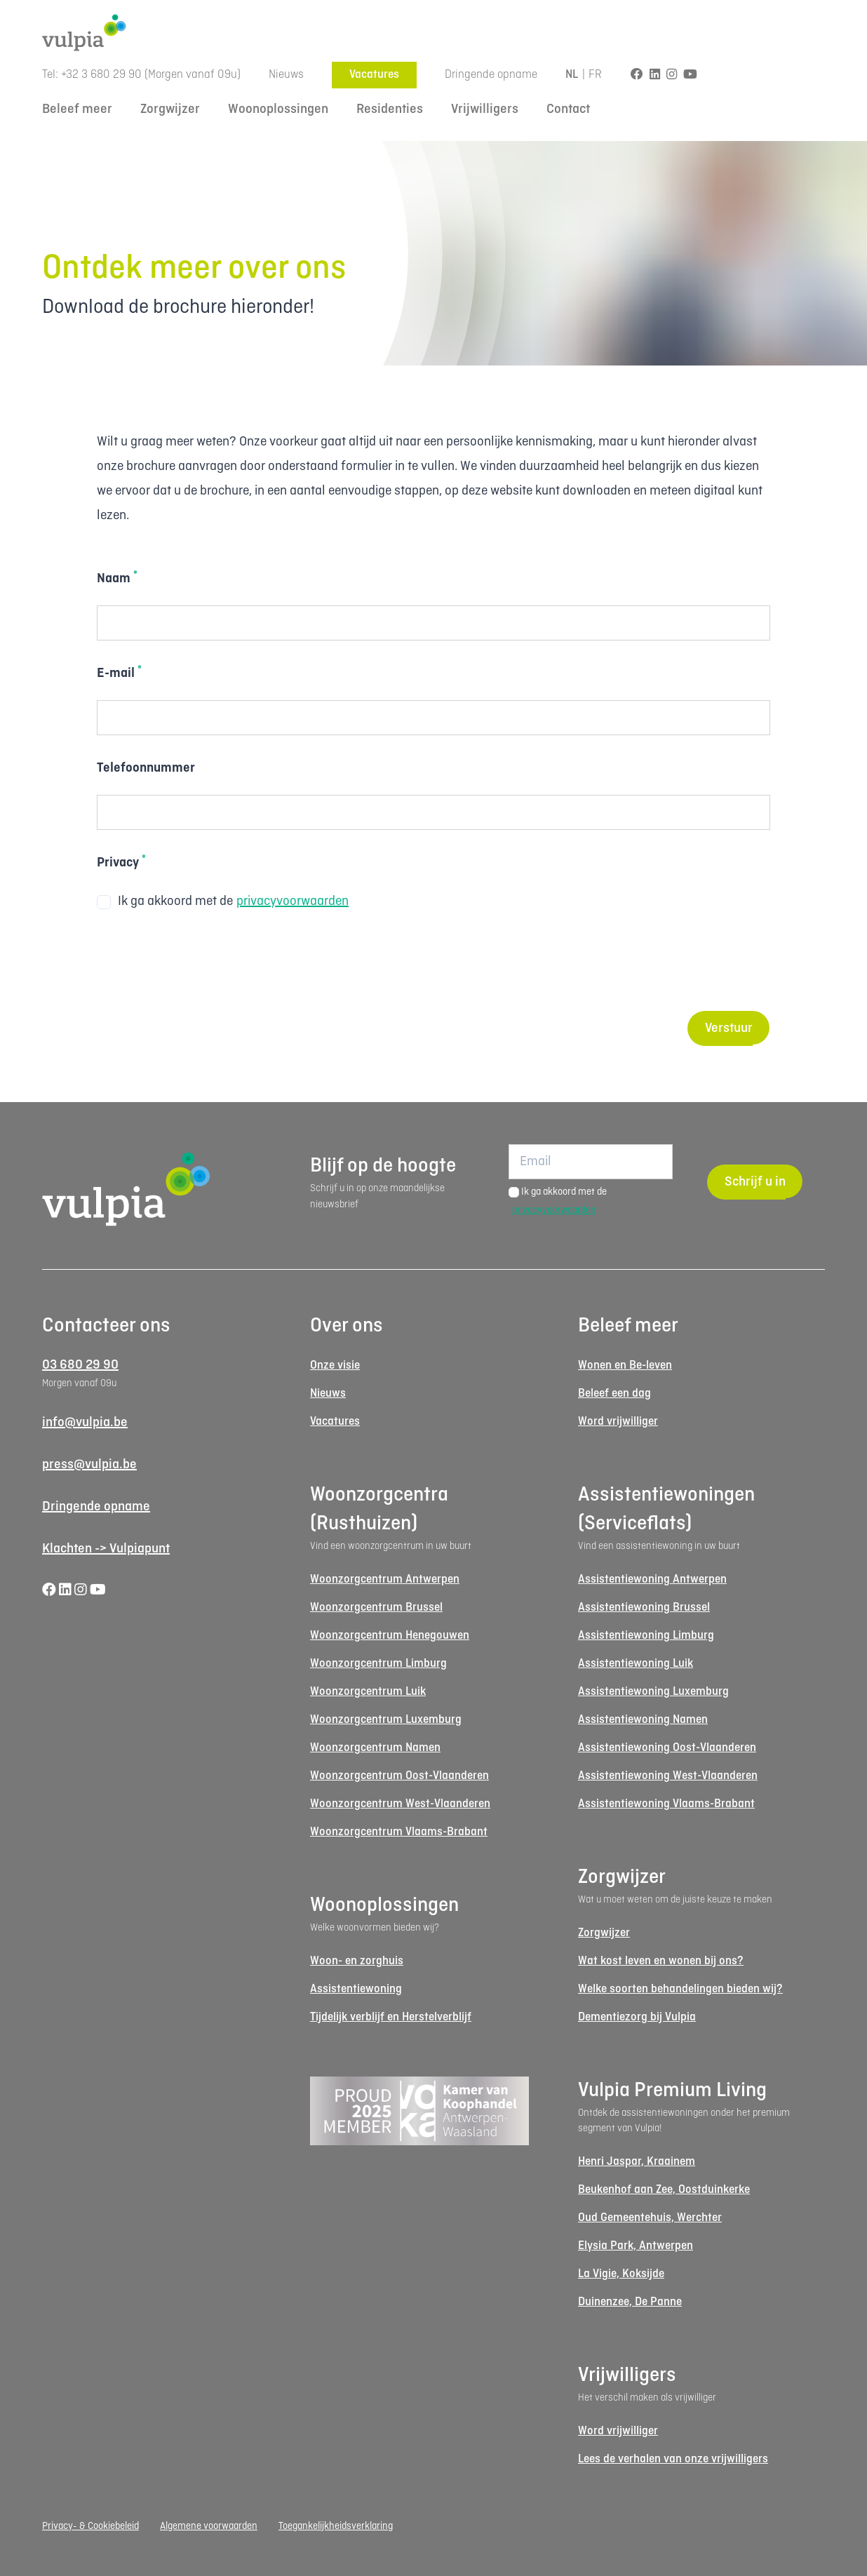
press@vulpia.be (89, 1464)
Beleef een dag (614, 1393)
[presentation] (203, 962)
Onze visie (335, 1365)
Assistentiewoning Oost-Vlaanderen (667, 1747)
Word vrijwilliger (618, 1421)
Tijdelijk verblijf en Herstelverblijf (390, 2017)
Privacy (121, 862)
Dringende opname (491, 74)
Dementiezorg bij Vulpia (637, 2017)
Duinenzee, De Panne (630, 2302)
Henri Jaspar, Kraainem (636, 2161)
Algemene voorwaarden (208, 2526)
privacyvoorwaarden (292, 901)
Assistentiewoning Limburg (646, 1635)
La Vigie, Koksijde (621, 2274)
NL (572, 74)
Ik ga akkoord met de (223, 902)
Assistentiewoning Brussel (644, 1607)
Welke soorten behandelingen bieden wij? (680, 1989)
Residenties (389, 109)
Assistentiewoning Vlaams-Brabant (666, 1804)
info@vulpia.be (85, 1422)
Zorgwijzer (170, 109)
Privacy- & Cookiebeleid (90, 2526)
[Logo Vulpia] (433, 32)
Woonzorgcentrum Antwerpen (384, 1579)
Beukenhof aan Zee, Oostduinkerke (664, 2189)
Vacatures (374, 74)
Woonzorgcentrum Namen (375, 1747)
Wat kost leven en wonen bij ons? (661, 1961)
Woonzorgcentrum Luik (368, 1691)
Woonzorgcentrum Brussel (376, 1607)
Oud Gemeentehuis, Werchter (650, 2218)
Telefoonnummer (146, 768)
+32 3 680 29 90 (101, 74)
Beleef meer (77, 109)
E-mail (119, 673)
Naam (117, 578)
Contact (568, 109)
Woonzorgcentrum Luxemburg (386, 1719)
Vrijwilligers (484, 109)
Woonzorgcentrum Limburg (378, 1663)
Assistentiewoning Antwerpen (652, 1579)
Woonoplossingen (278, 109)
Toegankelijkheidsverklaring (335, 2526)
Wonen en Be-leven (625, 1365)
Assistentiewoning (356, 1989)
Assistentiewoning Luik (635, 1663)
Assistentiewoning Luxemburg (653, 1691)
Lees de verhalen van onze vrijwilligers (673, 2459)
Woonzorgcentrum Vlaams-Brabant (399, 1832)
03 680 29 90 (80, 1365)
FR (596, 74)
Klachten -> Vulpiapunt (106, 1549)
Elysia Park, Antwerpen (635, 2246)
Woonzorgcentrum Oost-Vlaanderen (399, 1776)
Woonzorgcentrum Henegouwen (389, 1635)
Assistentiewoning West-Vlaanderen (668, 1776)
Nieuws (286, 74)
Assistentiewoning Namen (643, 1719)
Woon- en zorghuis (356, 1961)
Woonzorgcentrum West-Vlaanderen (400, 1804)
